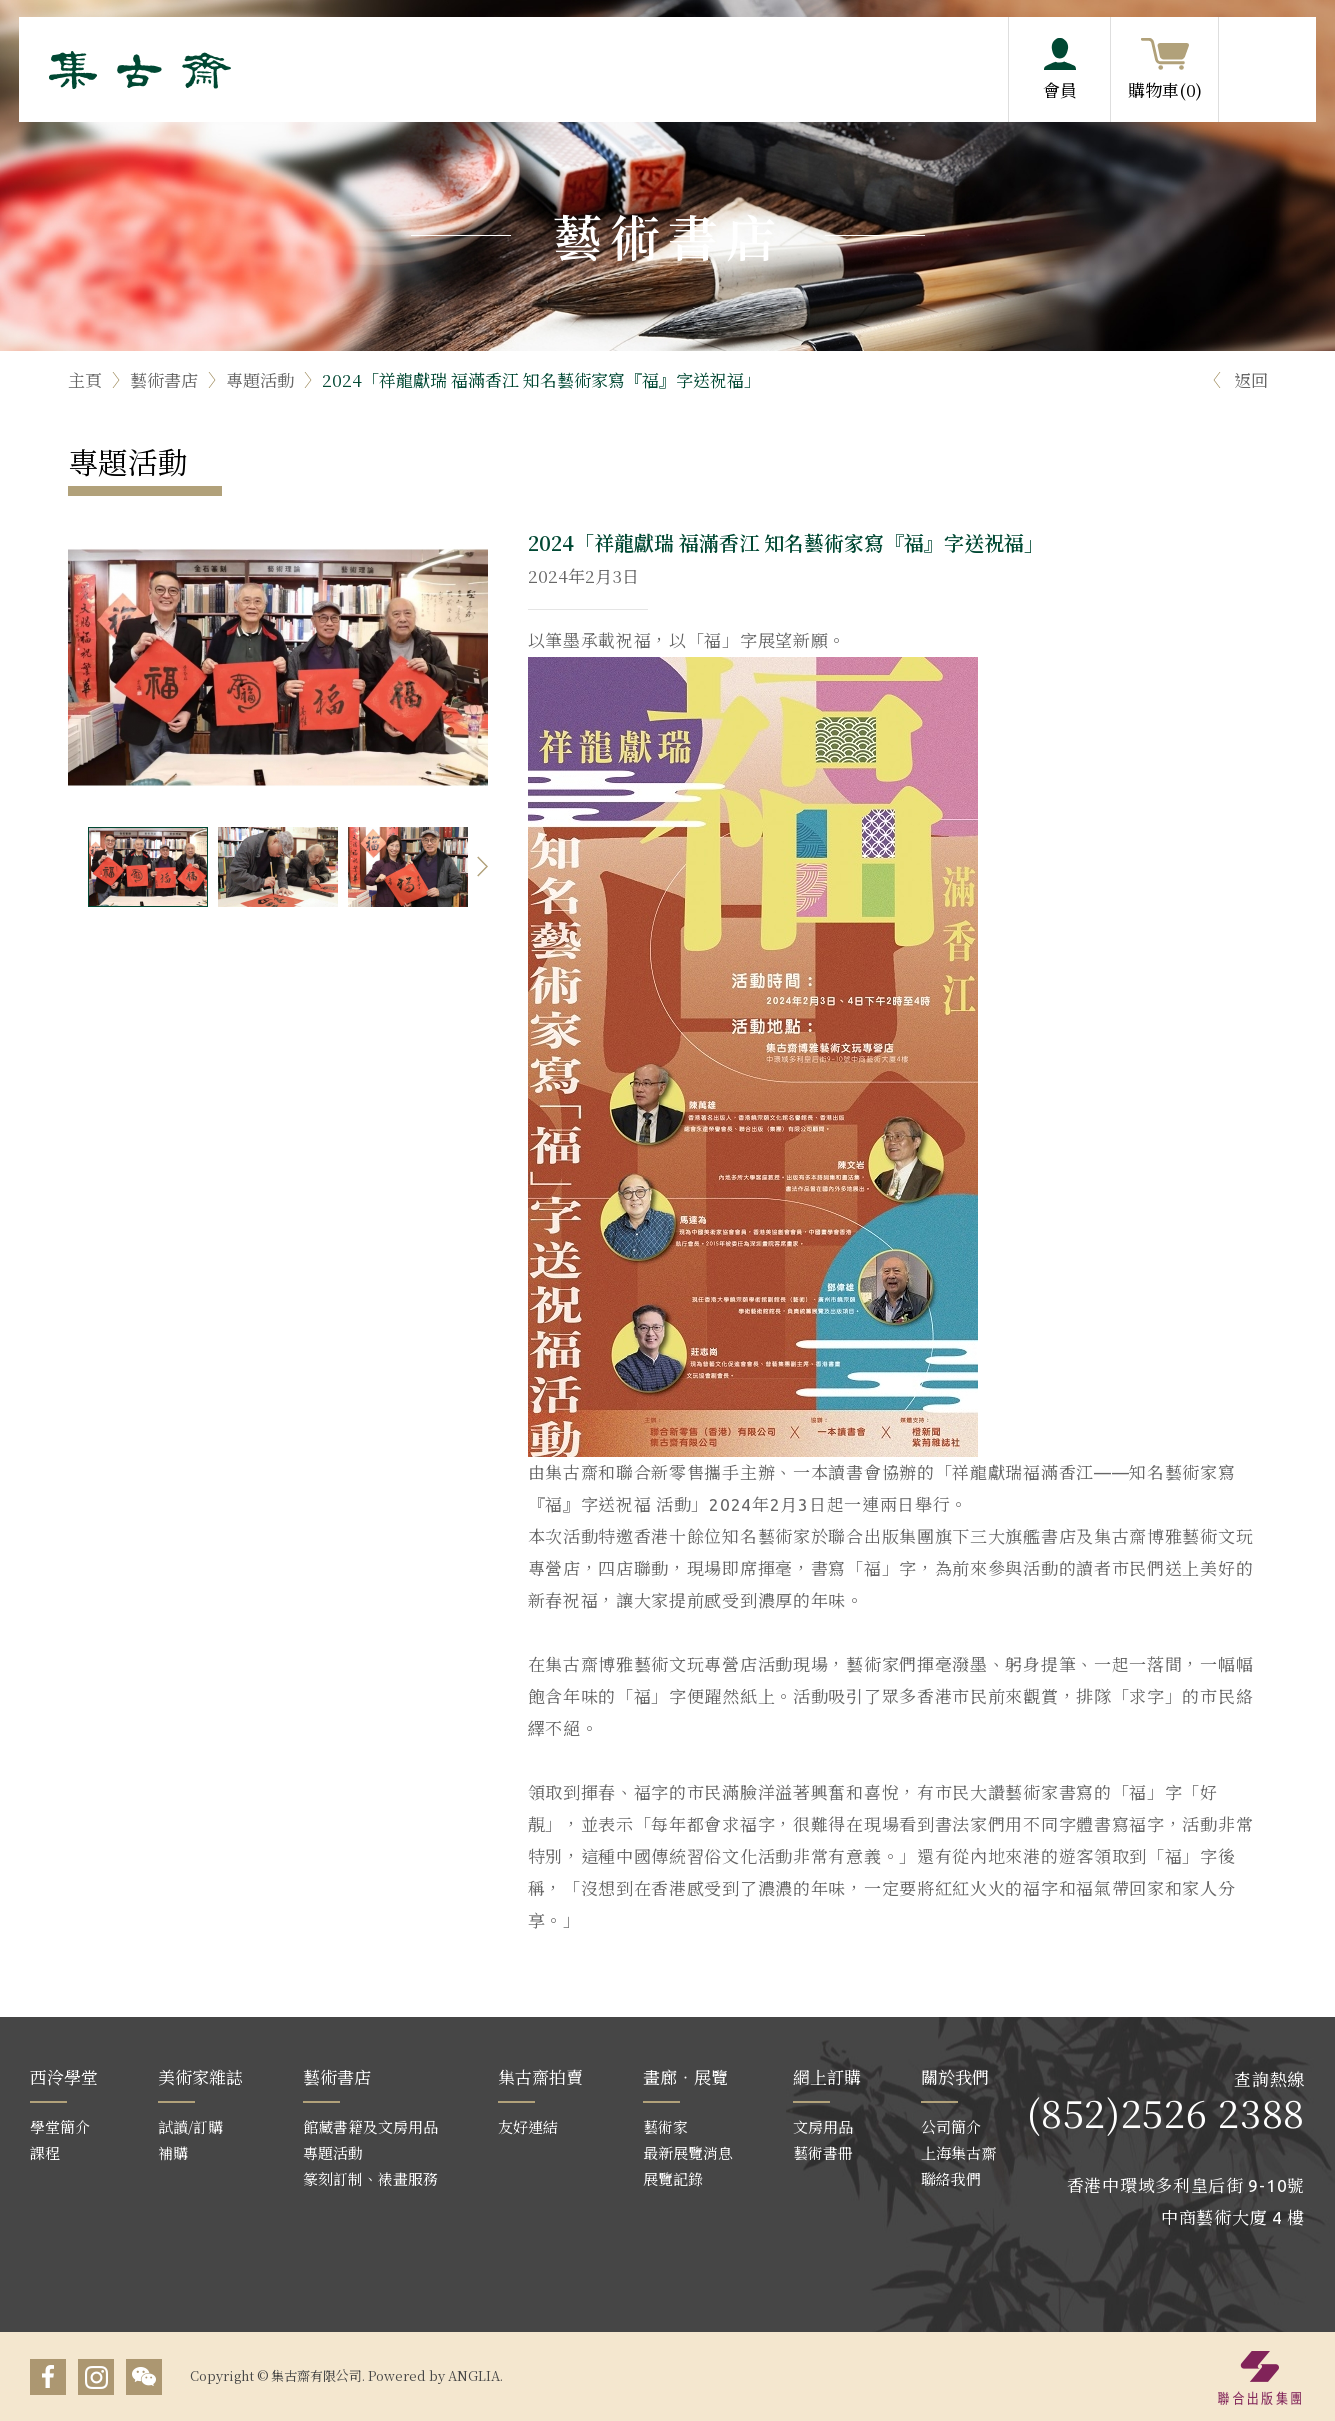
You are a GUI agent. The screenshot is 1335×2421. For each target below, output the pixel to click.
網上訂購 (827, 2076)
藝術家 (665, 2126)
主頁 (85, 379)
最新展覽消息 (688, 2152)
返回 (1238, 380)
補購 (173, 2152)
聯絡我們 (951, 2178)
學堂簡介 (60, 2126)
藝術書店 (164, 379)
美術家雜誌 (200, 2076)
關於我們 (955, 2076)
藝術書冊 (823, 2152)
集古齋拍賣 (540, 2076)
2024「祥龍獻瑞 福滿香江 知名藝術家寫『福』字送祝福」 (541, 379)
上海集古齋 (958, 2152)
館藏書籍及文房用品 (370, 2126)
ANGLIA (474, 2375)
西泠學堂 (64, 2076)
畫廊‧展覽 (685, 2076)
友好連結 (528, 2126)
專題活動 (260, 379)
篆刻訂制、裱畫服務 (370, 2178)
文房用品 (823, 2126)
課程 (45, 2152)
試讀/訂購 (190, 2126)
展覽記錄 (673, 2178)
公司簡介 (951, 2126)
